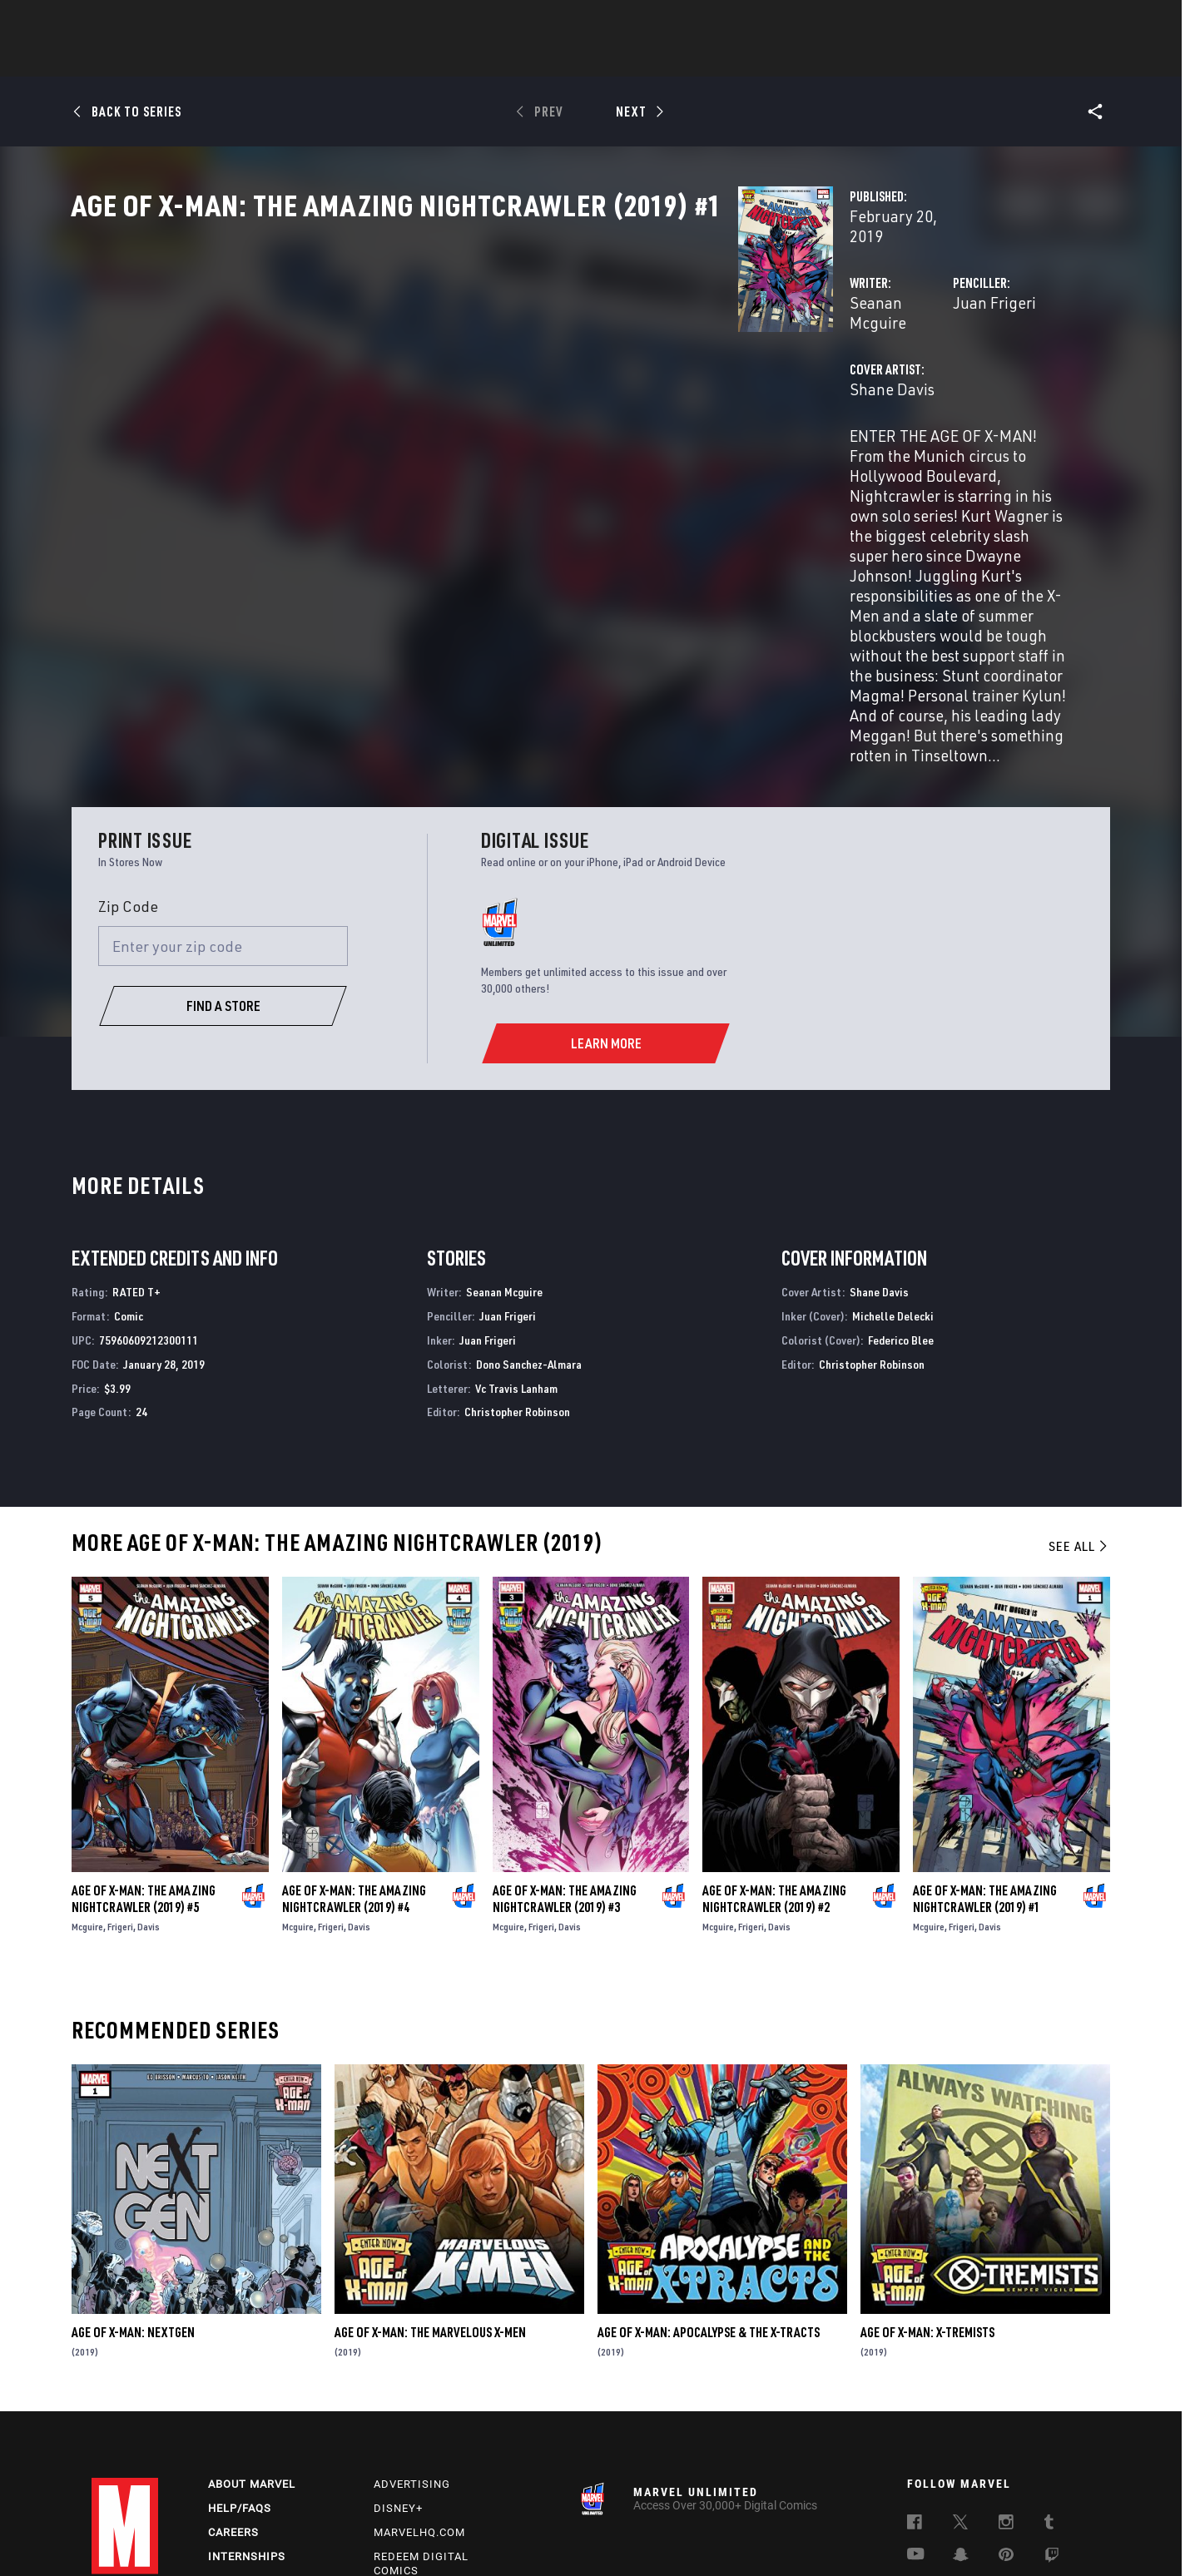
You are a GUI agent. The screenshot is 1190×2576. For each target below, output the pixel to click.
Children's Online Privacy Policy (706, 2537)
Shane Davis (425, 422)
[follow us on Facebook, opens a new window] (914, 2393)
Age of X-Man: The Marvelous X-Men (430, 2201)
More (837, 59)
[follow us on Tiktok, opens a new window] (914, 2460)
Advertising (412, 2353)
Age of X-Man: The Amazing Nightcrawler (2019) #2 (774, 1768)
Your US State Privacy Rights (335, 2537)
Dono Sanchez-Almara (529, 1233)
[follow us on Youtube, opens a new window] (916, 2424)
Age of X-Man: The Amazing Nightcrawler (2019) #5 (144, 1768)
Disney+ (398, 2377)
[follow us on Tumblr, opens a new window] (1049, 2393)
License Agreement (835, 2537)
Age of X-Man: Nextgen (133, 2201)
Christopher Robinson (517, 1281)
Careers (233, 2401)
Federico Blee (901, 1208)
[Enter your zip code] (223, 815)
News (343, 59)
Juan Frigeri (761, 355)
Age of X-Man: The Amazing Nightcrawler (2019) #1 (985, 1768)
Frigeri (120, 1796)
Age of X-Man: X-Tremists (927, 2201)
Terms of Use (146, 2537)
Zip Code (128, 774)
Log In (152, 21)
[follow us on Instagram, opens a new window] (1006, 2393)
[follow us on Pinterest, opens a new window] (1006, 2425)
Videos (776, 59)
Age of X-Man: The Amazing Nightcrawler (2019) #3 (565, 1768)
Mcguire (87, 1796)
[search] (1069, 21)
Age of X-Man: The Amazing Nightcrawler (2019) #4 (354, 1768)
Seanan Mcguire (439, 355)
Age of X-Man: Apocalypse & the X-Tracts (708, 2201)
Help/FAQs (239, 2377)
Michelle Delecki (893, 1185)
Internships (246, 2426)
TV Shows (641, 59)
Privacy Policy (223, 2537)
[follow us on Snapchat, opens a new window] (961, 2426)
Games (712, 59)
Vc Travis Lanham (516, 1257)
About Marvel (251, 2353)
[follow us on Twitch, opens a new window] (1051, 2427)
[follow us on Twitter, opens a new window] (960, 2393)
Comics (405, 59)
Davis (148, 1796)
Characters (486, 59)
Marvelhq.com (419, 2401)
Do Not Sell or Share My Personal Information (518, 2537)
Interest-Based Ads (936, 2537)
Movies (567, 59)
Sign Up (206, 21)
